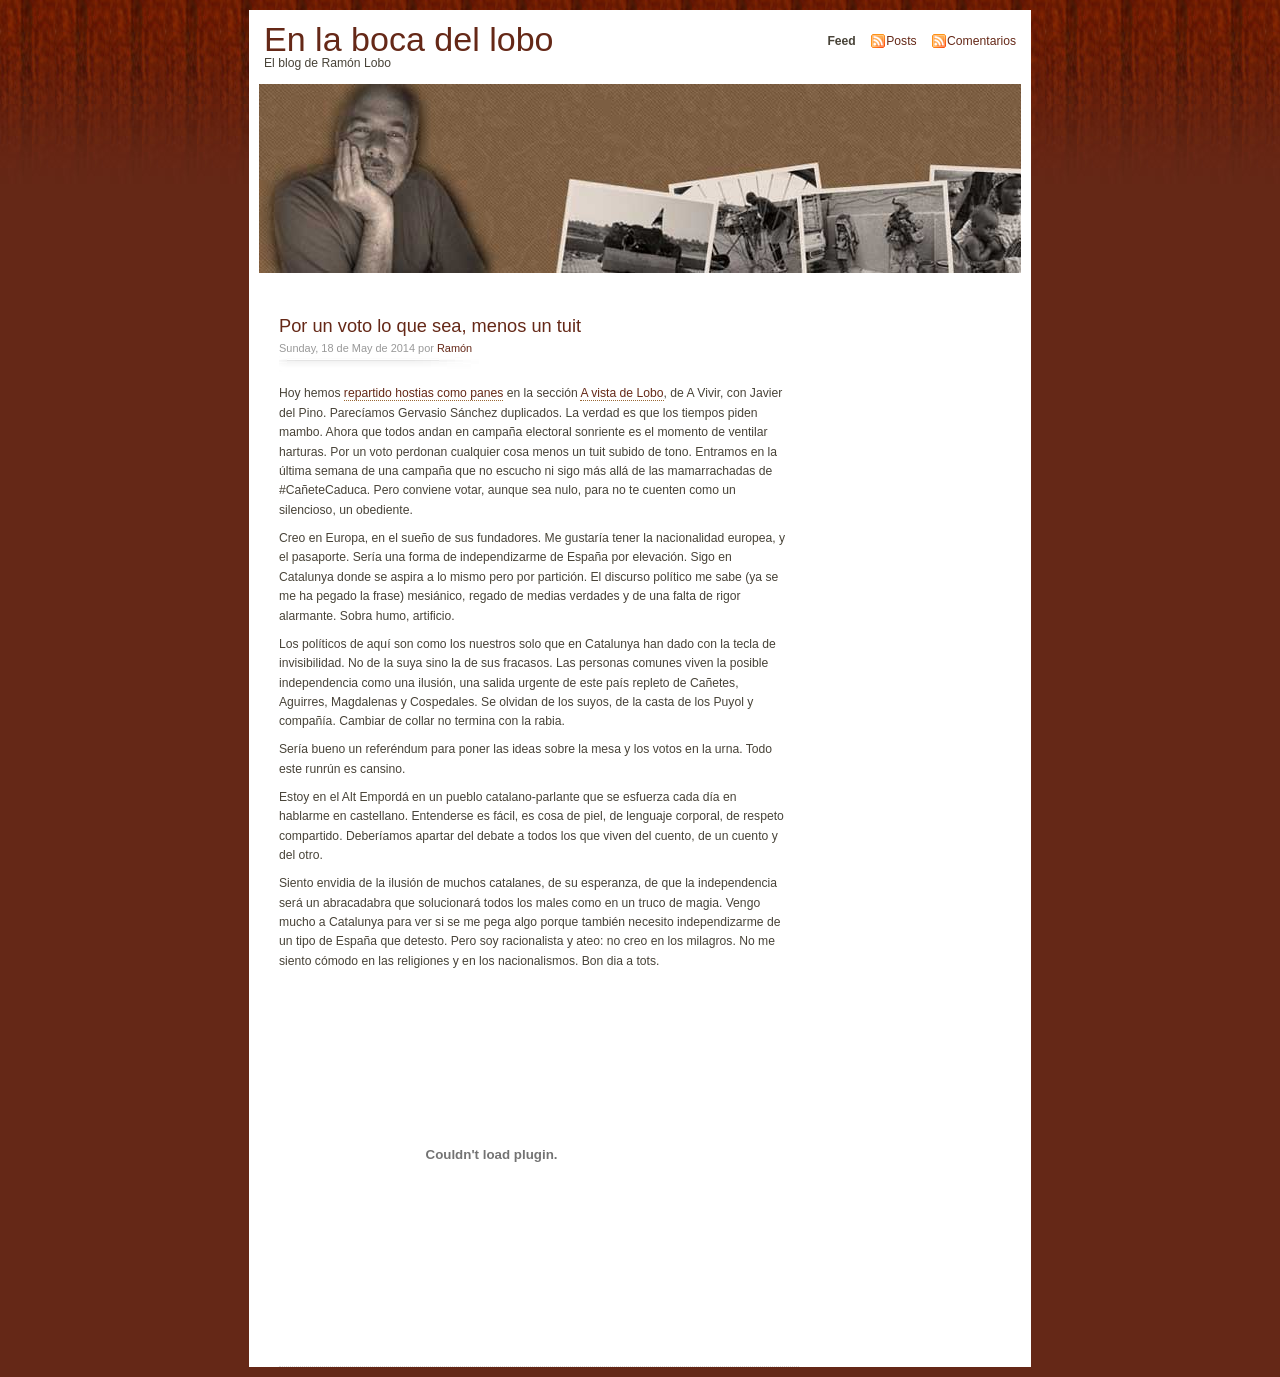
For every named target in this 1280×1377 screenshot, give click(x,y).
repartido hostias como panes (423, 393)
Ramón (454, 348)
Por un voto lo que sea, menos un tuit (430, 325)
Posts (901, 41)
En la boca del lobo (408, 39)
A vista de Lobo (621, 393)
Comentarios (981, 41)
